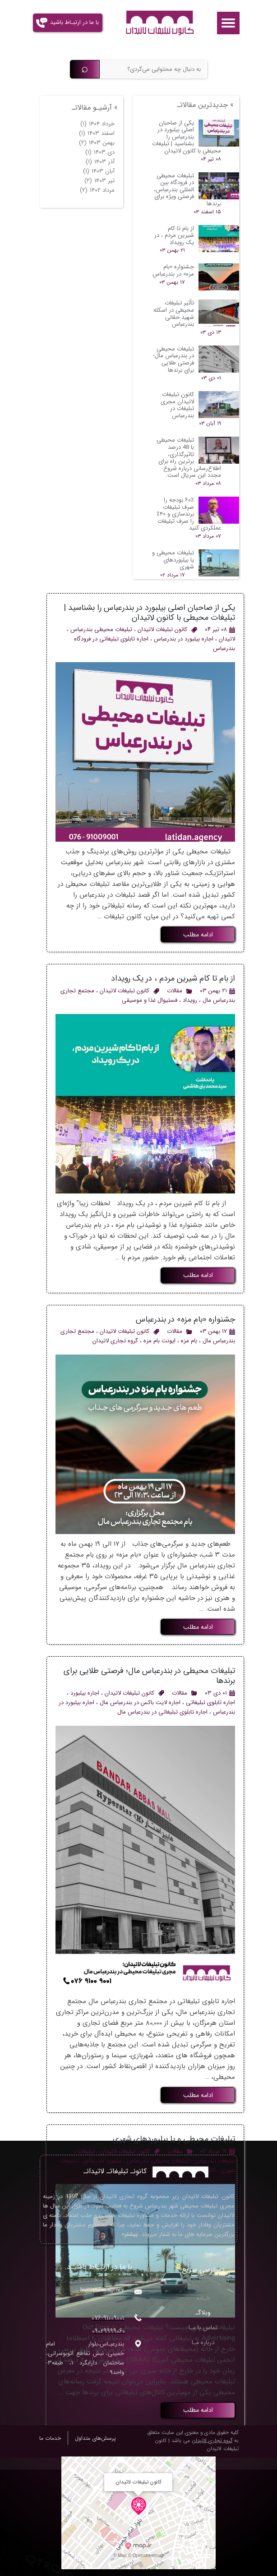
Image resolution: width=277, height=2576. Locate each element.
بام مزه (189, 1341)
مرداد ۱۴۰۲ (97, 190)
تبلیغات (86, 2151)
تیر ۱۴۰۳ (99, 180)
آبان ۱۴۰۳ (99, 171)
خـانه (203, 2298)
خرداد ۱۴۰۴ (97, 124)
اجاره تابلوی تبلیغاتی (210, 1702)
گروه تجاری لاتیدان (115, 1341)
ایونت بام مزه (159, 1341)
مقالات (174, 990)
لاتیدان (227, 639)
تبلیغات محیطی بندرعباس (101, 629)
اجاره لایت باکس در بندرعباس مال (140, 1702)
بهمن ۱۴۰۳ (97, 142)
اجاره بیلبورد (84, 1693)
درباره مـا (203, 2342)
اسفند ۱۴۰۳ (97, 133)
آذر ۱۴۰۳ (100, 161)
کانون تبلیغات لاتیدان (162, 629)
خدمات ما (50, 2438)
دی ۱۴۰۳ (100, 152)
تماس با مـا (203, 2327)
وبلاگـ (203, 2313)
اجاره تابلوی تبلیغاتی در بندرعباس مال (162, 1712)
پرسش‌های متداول (95, 2438)
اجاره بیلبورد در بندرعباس (183, 639)
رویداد (190, 1000)
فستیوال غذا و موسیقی (149, 1000)
